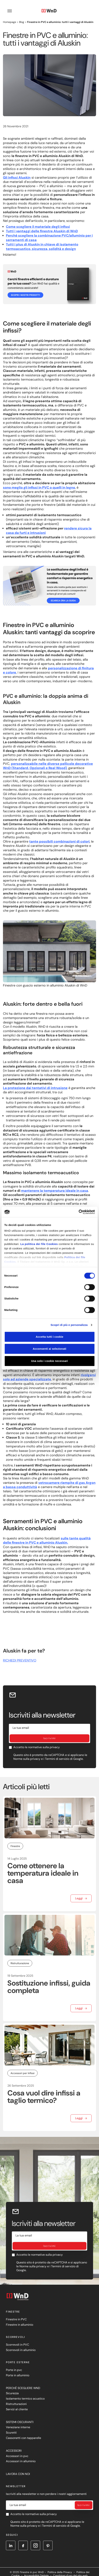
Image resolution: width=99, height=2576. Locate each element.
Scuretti (11, 2432)
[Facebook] (23, 2546)
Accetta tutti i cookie (49, 1336)
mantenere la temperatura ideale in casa (54, 1190)
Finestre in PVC (16, 2319)
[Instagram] (35, 2546)
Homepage (9, 22)
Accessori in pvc (17, 2456)
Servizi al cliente (17, 2409)
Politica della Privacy (60, 2572)
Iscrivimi (49, 1738)
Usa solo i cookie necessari (49, 1360)
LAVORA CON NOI (18, 2474)
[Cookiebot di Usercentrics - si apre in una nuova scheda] (78, 1211)
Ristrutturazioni (16, 2404)
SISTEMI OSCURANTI (19, 2422)
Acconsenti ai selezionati (49, 1348)
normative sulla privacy (44, 1747)
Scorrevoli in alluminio (21, 2350)
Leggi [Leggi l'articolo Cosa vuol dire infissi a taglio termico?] (81, 2118)
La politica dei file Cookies (39, 1244)
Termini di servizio (57, 1759)
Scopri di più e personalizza (69, 1324)
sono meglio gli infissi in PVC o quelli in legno (39, 487)
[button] (19, 1660)
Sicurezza (12, 2393)
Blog (21, 22)
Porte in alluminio (17, 2375)
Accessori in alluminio (21, 2461)
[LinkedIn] (10, 2546)
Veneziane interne (18, 2427)
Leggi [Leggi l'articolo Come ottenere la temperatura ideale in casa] (81, 1898)
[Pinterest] (48, 2546)
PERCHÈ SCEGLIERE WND (23, 2388)
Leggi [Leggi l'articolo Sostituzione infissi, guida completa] (81, 2008)
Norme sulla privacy (26, 1759)
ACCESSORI (14, 2451)
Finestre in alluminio (19, 2325)
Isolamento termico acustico (25, 2398)
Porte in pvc (14, 2370)
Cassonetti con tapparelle (23, 2438)
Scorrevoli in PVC (17, 2345)
